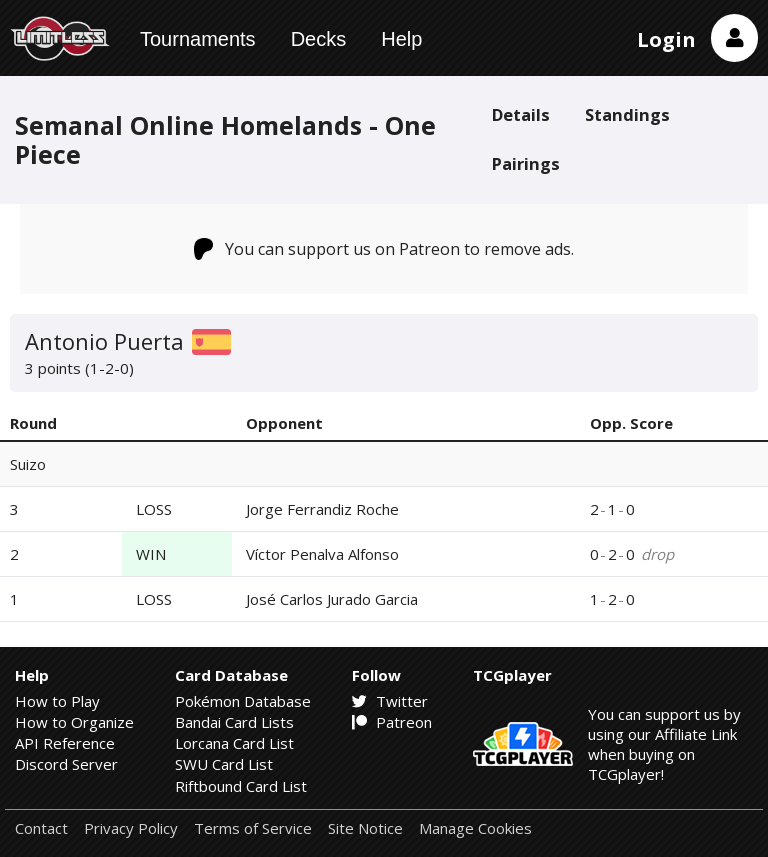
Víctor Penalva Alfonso (322, 554)
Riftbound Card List (241, 786)
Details (521, 114)
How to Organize (74, 722)
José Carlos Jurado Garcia (332, 599)
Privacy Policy (131, 828)
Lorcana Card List (234, 743)
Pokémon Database (243, 701)
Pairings (526, 163)
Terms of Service (253, 828)
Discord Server (66, 764)
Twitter (390, 701)
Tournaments (198, 39)
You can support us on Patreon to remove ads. (384, 249)
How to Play (57, 701)
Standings (627, 114)
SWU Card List (224, 764)
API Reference (65, 743)
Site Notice (365, 828)
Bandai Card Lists (234, 722)
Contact (41, 828)
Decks (319, 39)
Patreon (392, 722)
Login (666, 39)
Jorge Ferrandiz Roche (322, 509)
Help (401, 39)
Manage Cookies (475, 828)
